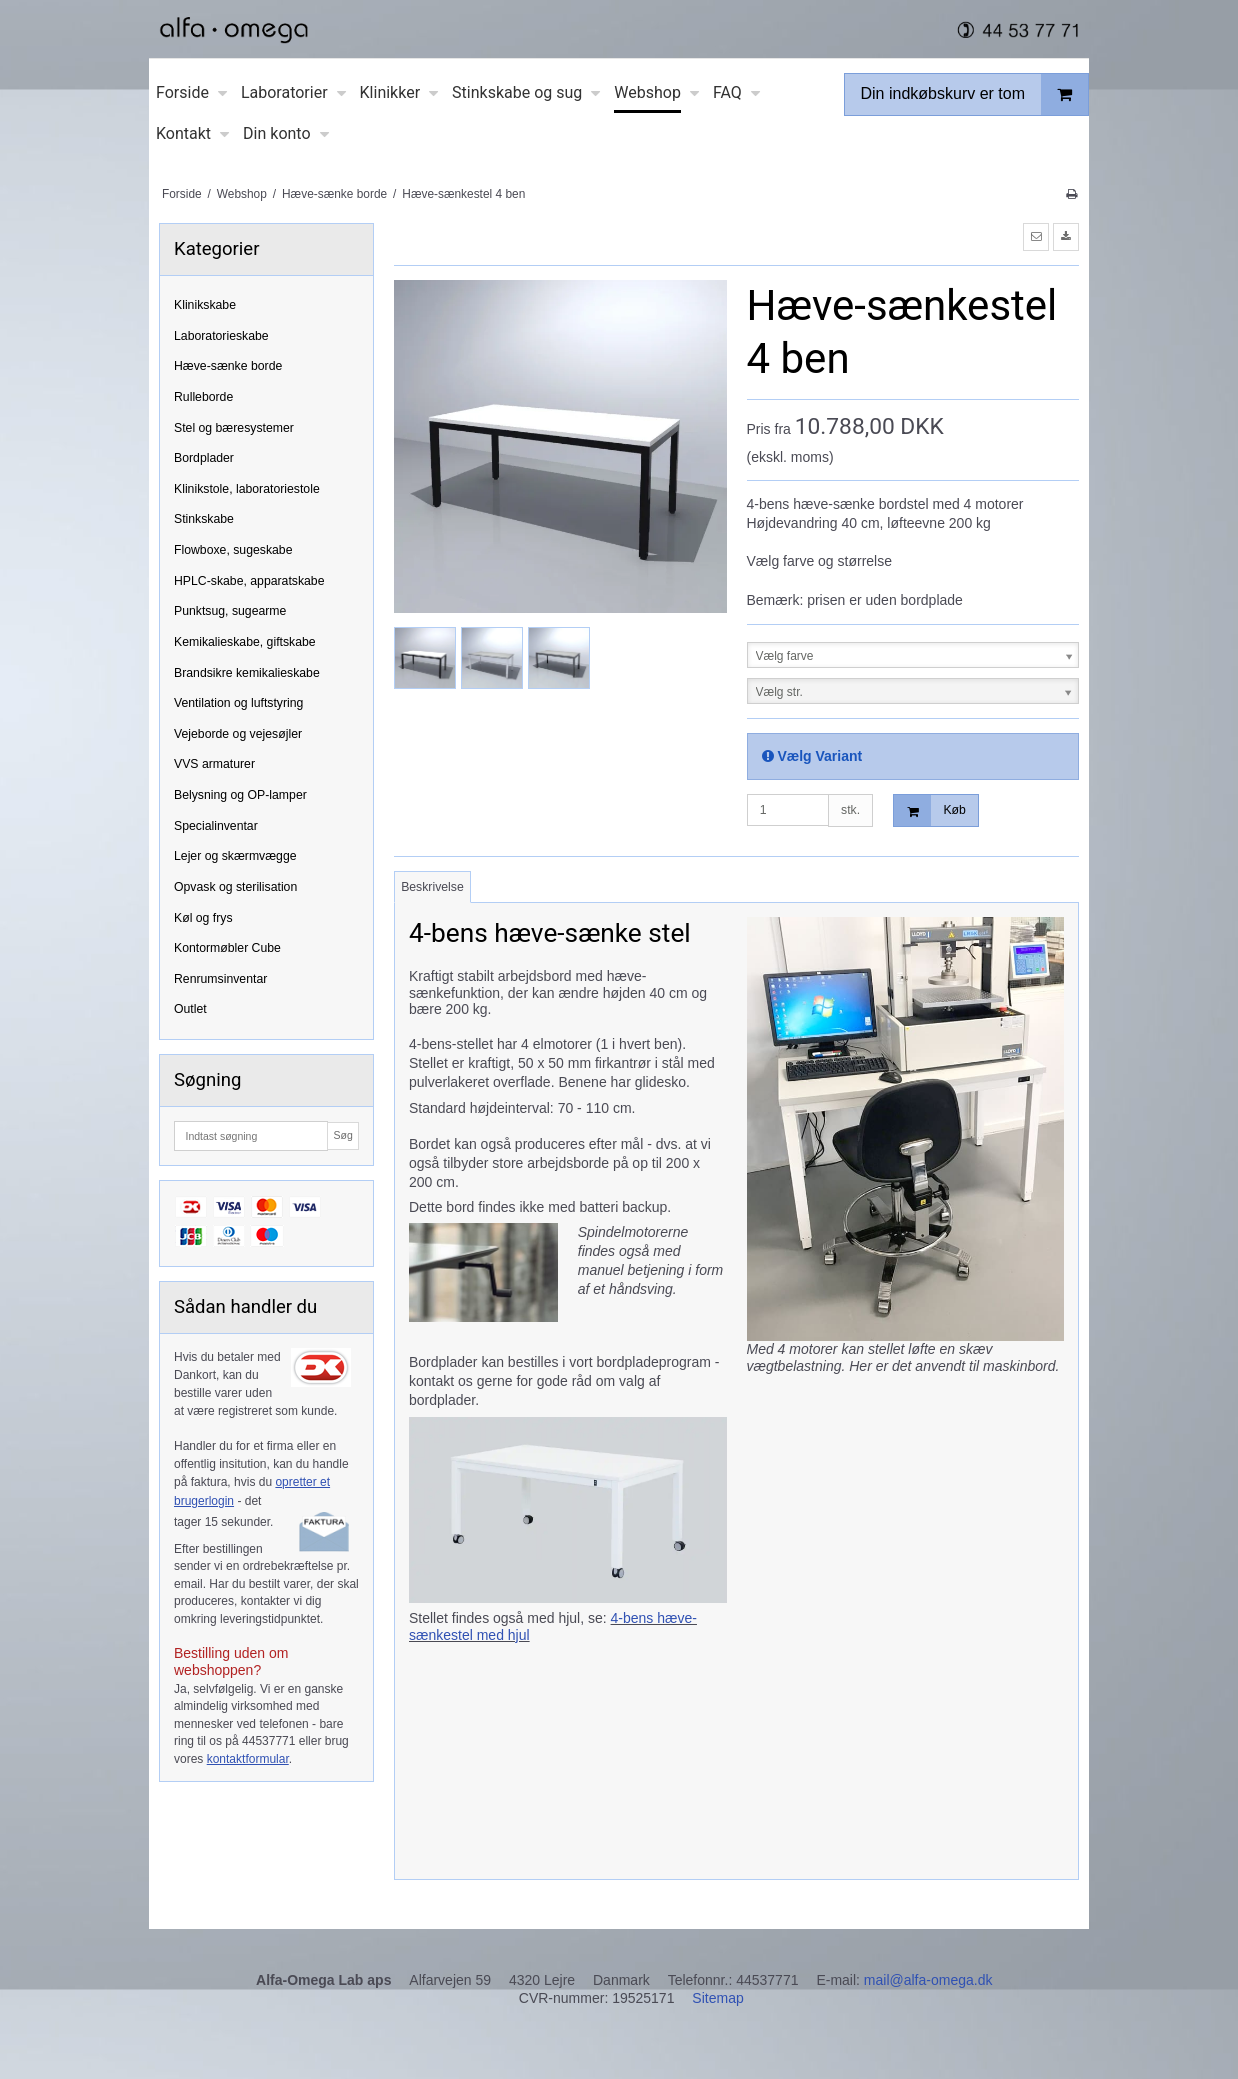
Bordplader (204, 458)
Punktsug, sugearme (230, 611)
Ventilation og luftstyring (238, 703)
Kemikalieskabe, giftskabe (245, 642)
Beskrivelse (432, 887)
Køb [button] (929, 810)
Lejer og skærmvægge (235, 856)
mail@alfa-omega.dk (928, 1980)
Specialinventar (216, 826)
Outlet (190, 1009)
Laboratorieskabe (221, 336)
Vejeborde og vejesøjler (238, 734)
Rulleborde (203, 397)
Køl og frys (203, 918)
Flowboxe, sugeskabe (233, 550)
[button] (1036, 237)
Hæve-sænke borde (228, 366)
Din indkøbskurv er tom (975, 94)
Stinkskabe (204, 519)
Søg (342, 1135)
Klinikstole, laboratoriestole (247, 489)
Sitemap (717, 1998)
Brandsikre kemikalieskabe (247, 673)
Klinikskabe (205, 305)
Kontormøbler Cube (227, 948)
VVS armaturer (214, 764)
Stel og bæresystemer (234, 428)
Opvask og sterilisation (235, 887)
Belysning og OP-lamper (240, 795)
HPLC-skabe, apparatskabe (249, 581)
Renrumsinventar (220, 979)
